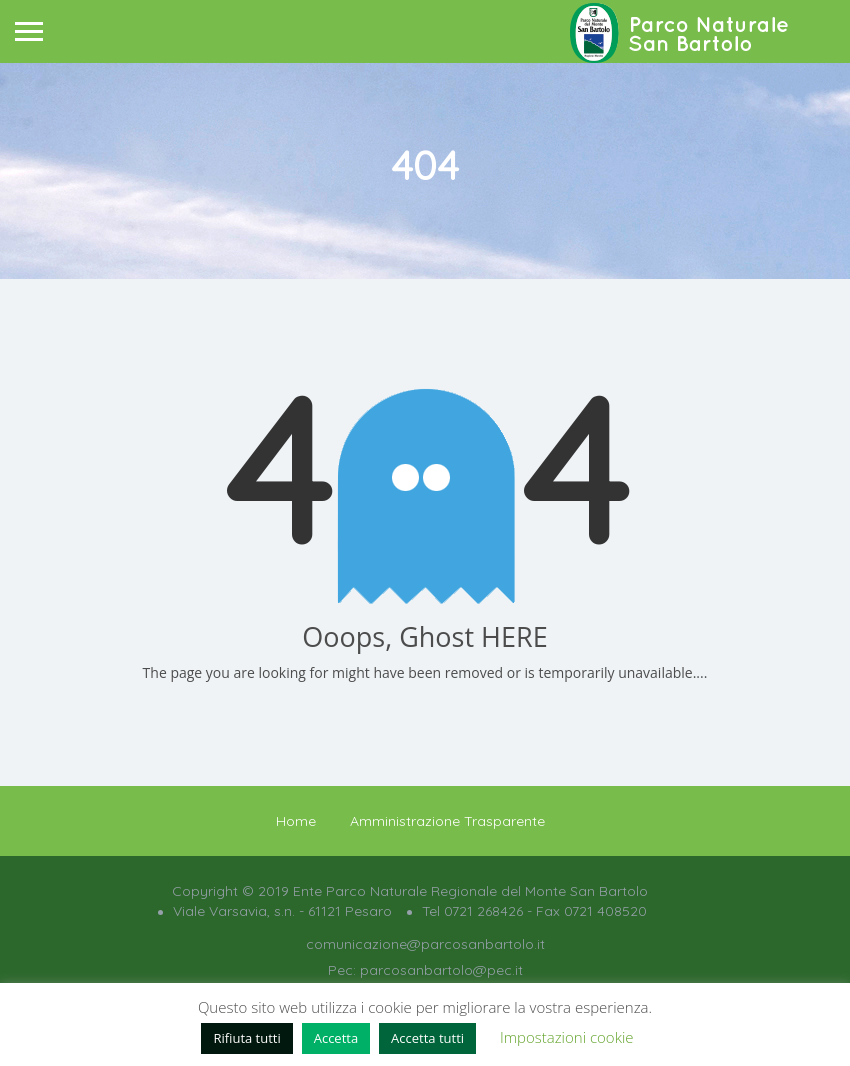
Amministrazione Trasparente (447, 821)
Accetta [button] (336, 1038)
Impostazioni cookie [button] (567, 1037)
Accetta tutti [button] (427, 1038)
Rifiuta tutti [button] (246, 1038)
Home (296, 821)
